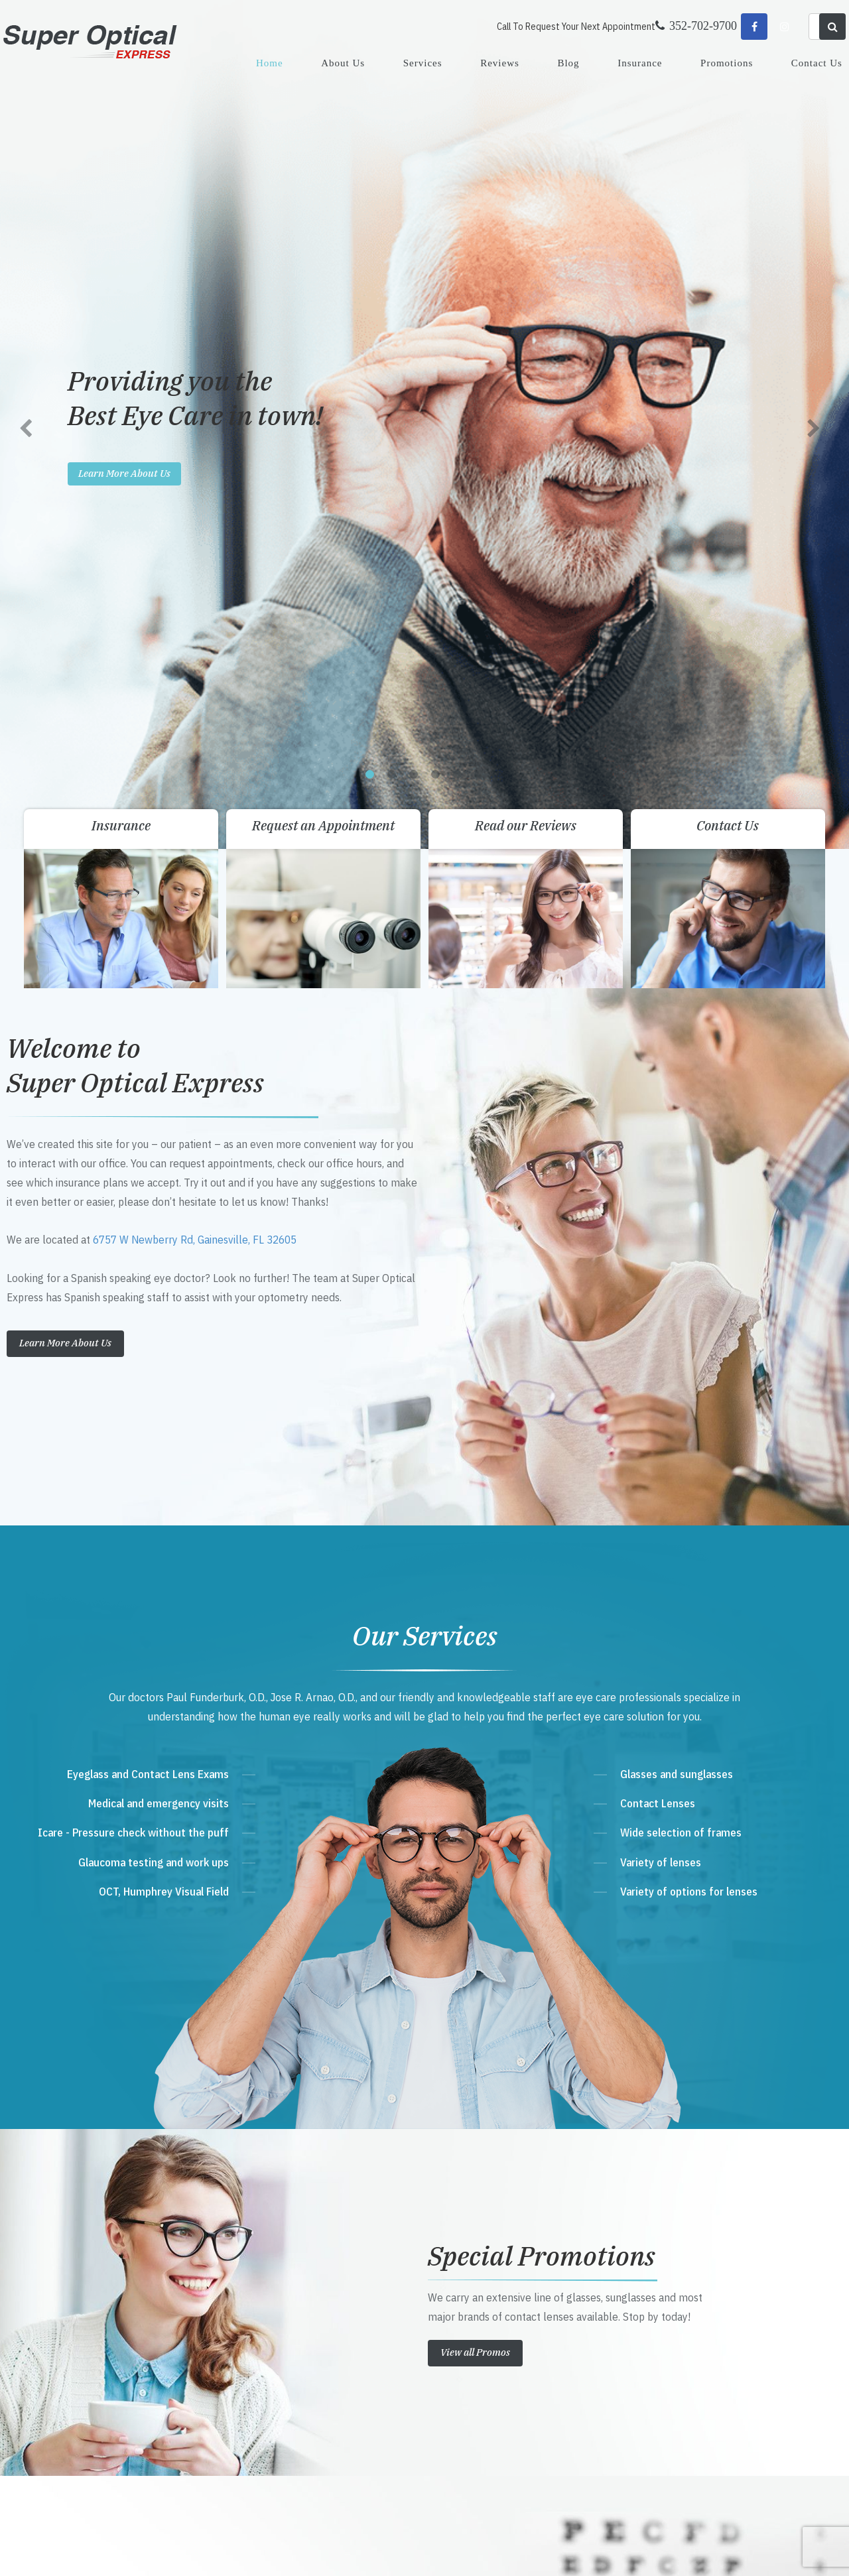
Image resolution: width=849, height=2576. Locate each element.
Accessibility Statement (242, 2552)
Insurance (640, 63)
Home (269, 63)
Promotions (726, 63)
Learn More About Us (65, 507)
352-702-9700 (288, 2312)
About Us (343, 63)
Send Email (277, 2362)
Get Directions (293, 2286)
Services (422, 63)
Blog (568, 63)
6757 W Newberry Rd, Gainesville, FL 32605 (194, 404)
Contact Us (816, 63)
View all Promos (475, 1516)
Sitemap (299, 2552)
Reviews (499, 63)
